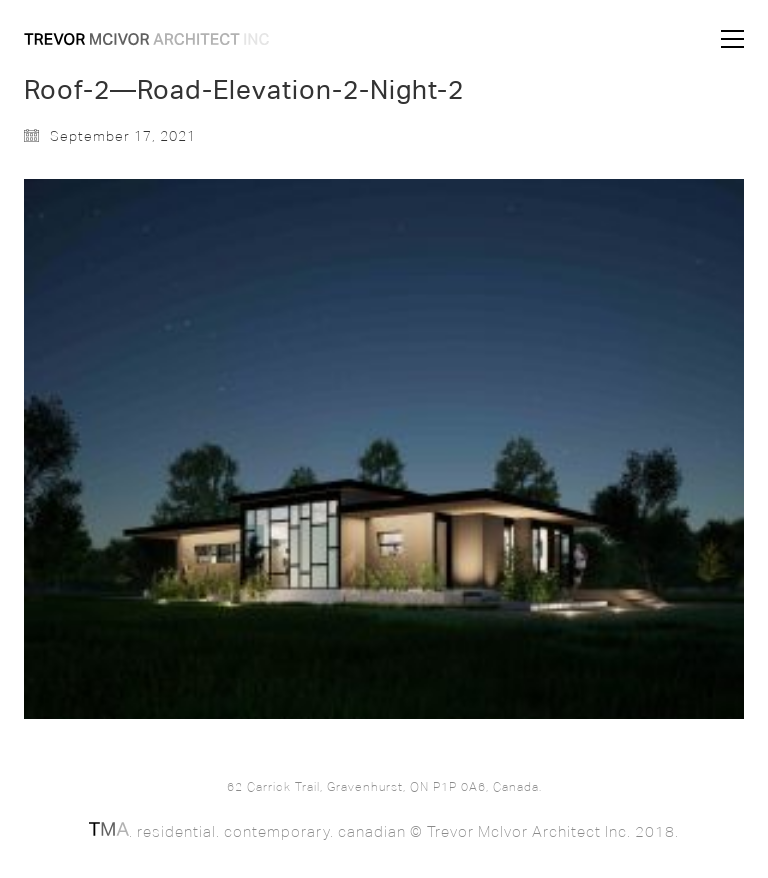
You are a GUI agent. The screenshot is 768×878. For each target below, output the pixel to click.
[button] (732, 39)
